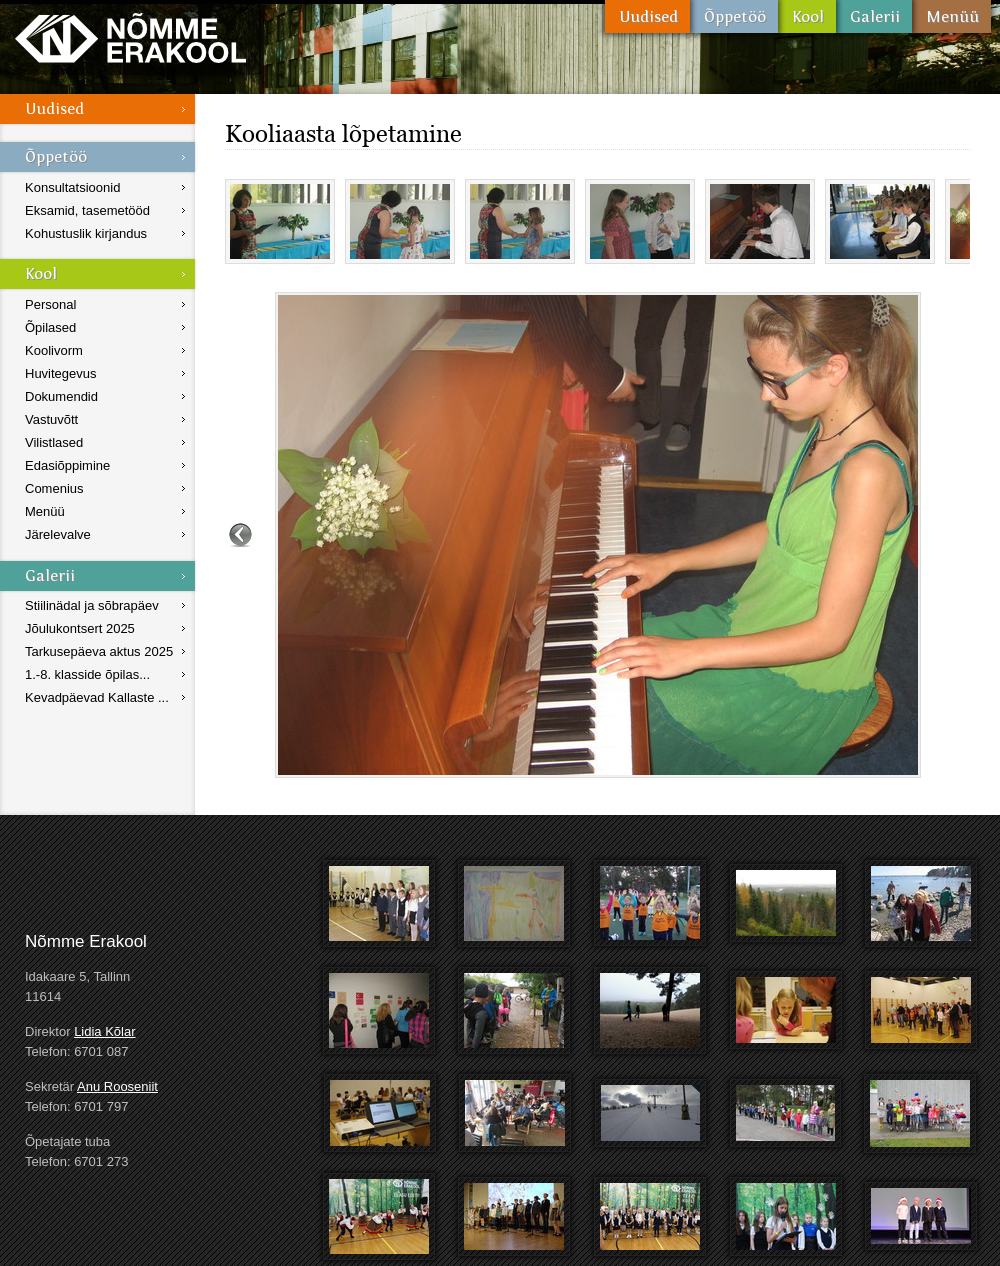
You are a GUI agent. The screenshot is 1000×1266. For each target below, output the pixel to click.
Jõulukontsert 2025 (80, 628)
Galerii (874, 16)
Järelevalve (58, 534)
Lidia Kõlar (104, 1031)
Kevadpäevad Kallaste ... (97, 697)
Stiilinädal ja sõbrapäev (92, 605)
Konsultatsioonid (72, 187)
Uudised (647, 16)
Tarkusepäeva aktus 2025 (99, 651)
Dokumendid (61, 396)
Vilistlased (54, 442)
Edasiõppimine (67, 465)
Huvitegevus (61, 373)
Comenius (54, 488)
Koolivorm (54, 350)
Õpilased (50, 327)
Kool (807, 16)
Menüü (951, 16)
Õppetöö (734, 16)
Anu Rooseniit (117, 1086)
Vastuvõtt (51, 419)
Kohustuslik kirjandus (86, 233)
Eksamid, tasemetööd (87, 210)
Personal (50, 304)
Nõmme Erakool (130, 37)
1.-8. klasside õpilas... (87, 674)
